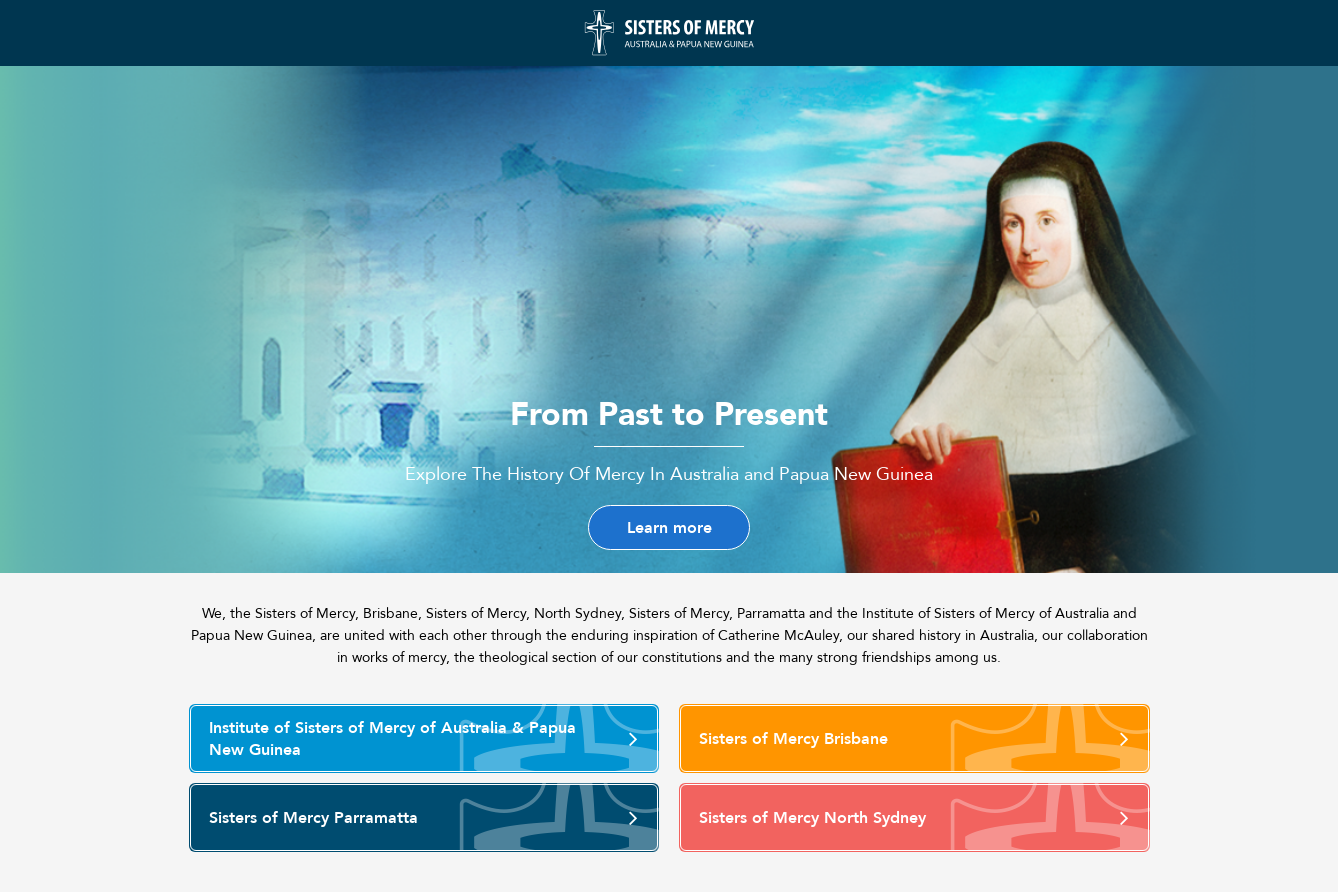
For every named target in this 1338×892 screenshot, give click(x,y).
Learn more (669, 528)
